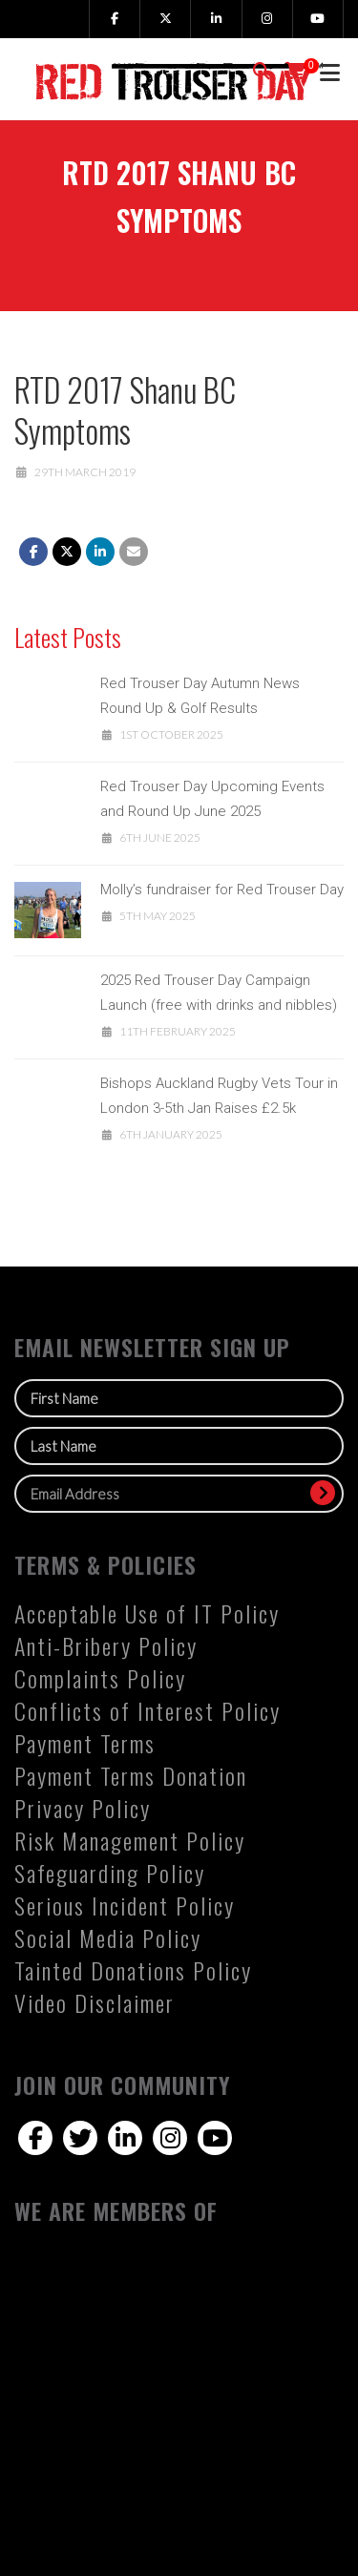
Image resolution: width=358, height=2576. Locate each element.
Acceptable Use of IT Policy (147, 1613)
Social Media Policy (107, 1937)
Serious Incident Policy (124, 1905)
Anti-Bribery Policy (106, 1645)
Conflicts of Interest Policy (147, 1710)
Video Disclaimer (94, 2002)
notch (267, 2505)
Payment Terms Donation (130, 1775)
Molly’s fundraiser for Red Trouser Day (222, 889)
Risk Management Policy (129, 1840)
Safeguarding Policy (109, 1872)
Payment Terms (85, 1743)
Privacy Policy (82, 1808)
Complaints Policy (100, 1678)
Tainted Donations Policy (133, 1970)
